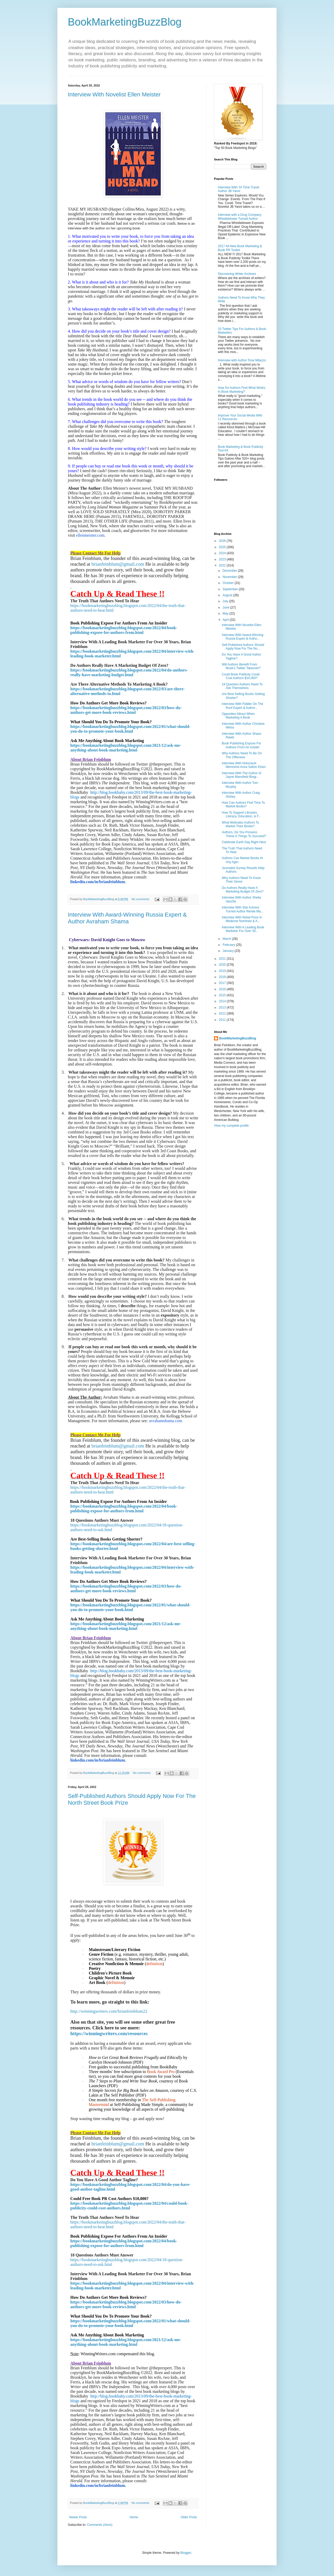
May (226, 613)
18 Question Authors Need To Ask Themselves (242, 686)
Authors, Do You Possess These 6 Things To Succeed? (244, 834)
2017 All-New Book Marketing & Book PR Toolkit (240, 248)
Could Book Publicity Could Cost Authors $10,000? (241, 676)
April (226, 620)
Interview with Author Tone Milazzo (242, 360)
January (229, 951)
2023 (223, 559)
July (226, 601)
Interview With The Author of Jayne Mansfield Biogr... (241, 775)
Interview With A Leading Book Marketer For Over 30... (243, 929)
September (231, 589)
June (226, 607)
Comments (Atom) (99, 2525)
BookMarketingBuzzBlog (125, 22)
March (227, 939)
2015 (223, 995)
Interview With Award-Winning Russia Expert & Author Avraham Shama (127, 918)
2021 (223, 958)
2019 (223, 971)
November (230, 577)
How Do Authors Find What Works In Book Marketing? (241, 389)
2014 (223, 1001)
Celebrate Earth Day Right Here (244, 842)
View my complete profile (231, 1125)
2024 (223, 553)
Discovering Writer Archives (237, 274)
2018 (223, 977)
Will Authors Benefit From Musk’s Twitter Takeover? (241, 666)
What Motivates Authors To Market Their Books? (240, 824)
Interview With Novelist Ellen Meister (114, 94)
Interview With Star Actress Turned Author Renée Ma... (242, 909)
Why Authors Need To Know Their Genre (241, 879)
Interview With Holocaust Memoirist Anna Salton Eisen (244, 765)
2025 (223, 547)
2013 (223, 1007)
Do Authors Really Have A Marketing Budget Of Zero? (243, 889)
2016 (223, 989)
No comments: (141, 899)
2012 (223, 1013)
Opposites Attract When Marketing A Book (238, 715)
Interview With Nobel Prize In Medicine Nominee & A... (242, 919)
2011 (223, 1020)
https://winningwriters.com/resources (109, 2033)
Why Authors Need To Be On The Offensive (242, 755)
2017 (223, 983)
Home (134, 2517)
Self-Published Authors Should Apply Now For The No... (243, 646)
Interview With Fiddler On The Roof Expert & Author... (242, 705)
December (230, 570)
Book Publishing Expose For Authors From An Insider (241, 745)
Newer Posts (78, 2517)
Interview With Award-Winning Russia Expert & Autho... (242, 636)
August (228, 595)
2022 (223, 565)
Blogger (185, 2553)
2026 (223, 541)
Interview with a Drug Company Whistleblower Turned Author (239, 216)
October (229, 583)
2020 (223, 964)
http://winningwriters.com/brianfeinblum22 (108, 2011)
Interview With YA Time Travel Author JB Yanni (238, 189)
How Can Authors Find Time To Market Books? (243, 804)
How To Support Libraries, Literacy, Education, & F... (241, 814)
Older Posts (189, 2517)
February (229, 945)
